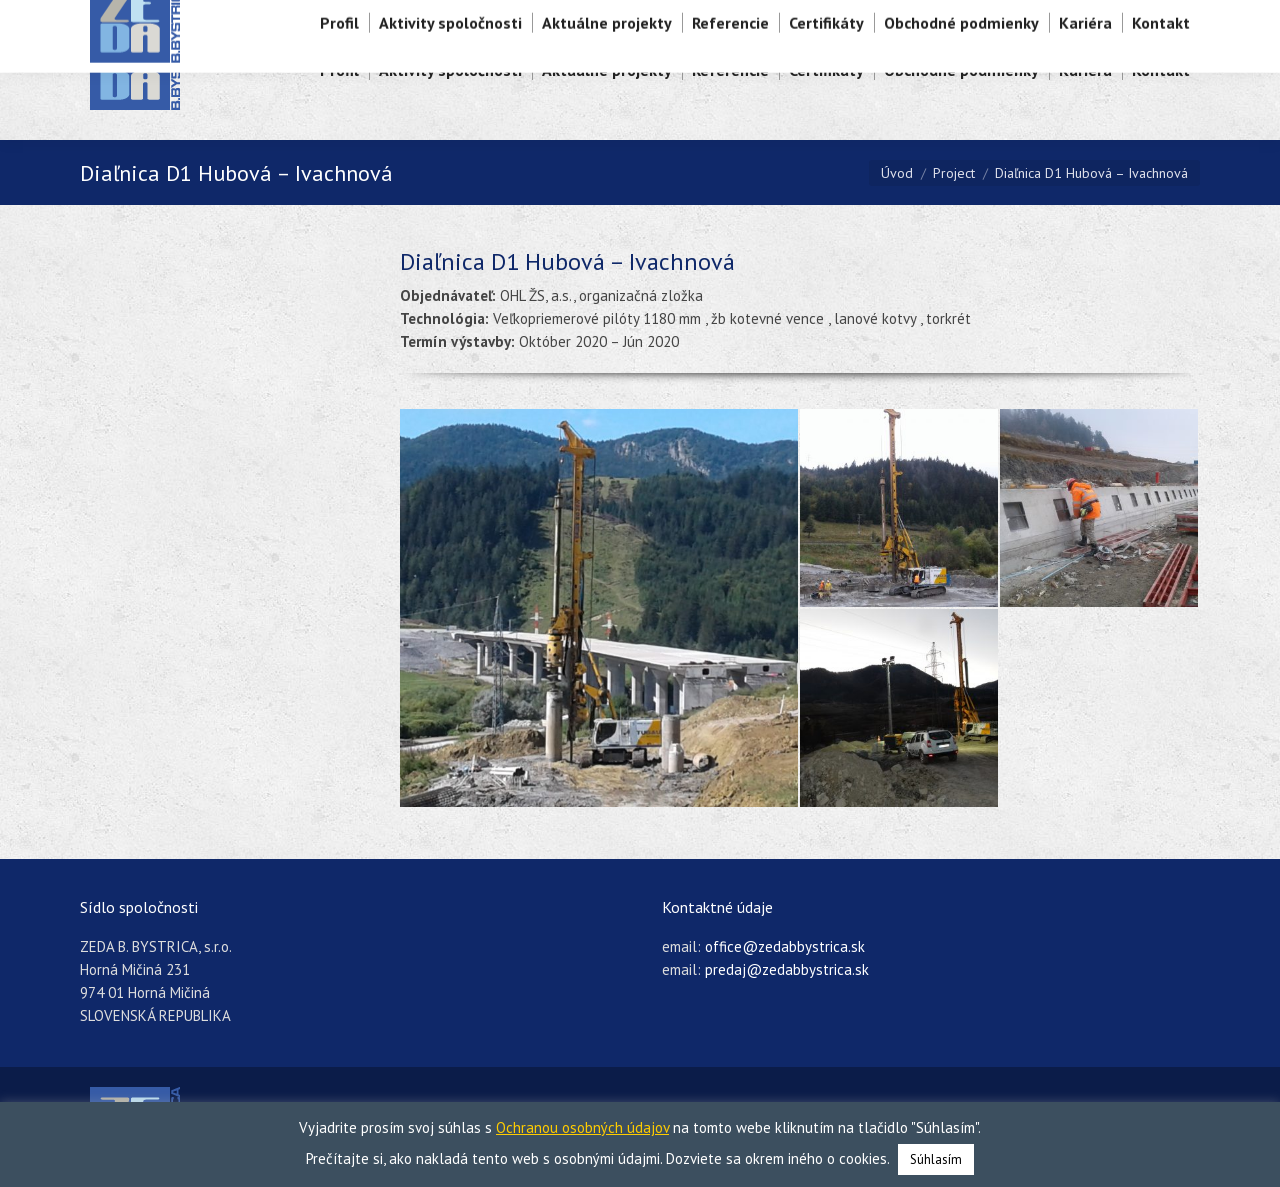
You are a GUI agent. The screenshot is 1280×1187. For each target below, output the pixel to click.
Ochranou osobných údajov (582, 1127)
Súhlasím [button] (936, 1159)
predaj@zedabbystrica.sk (787, 969)
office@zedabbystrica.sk (785, 946)
